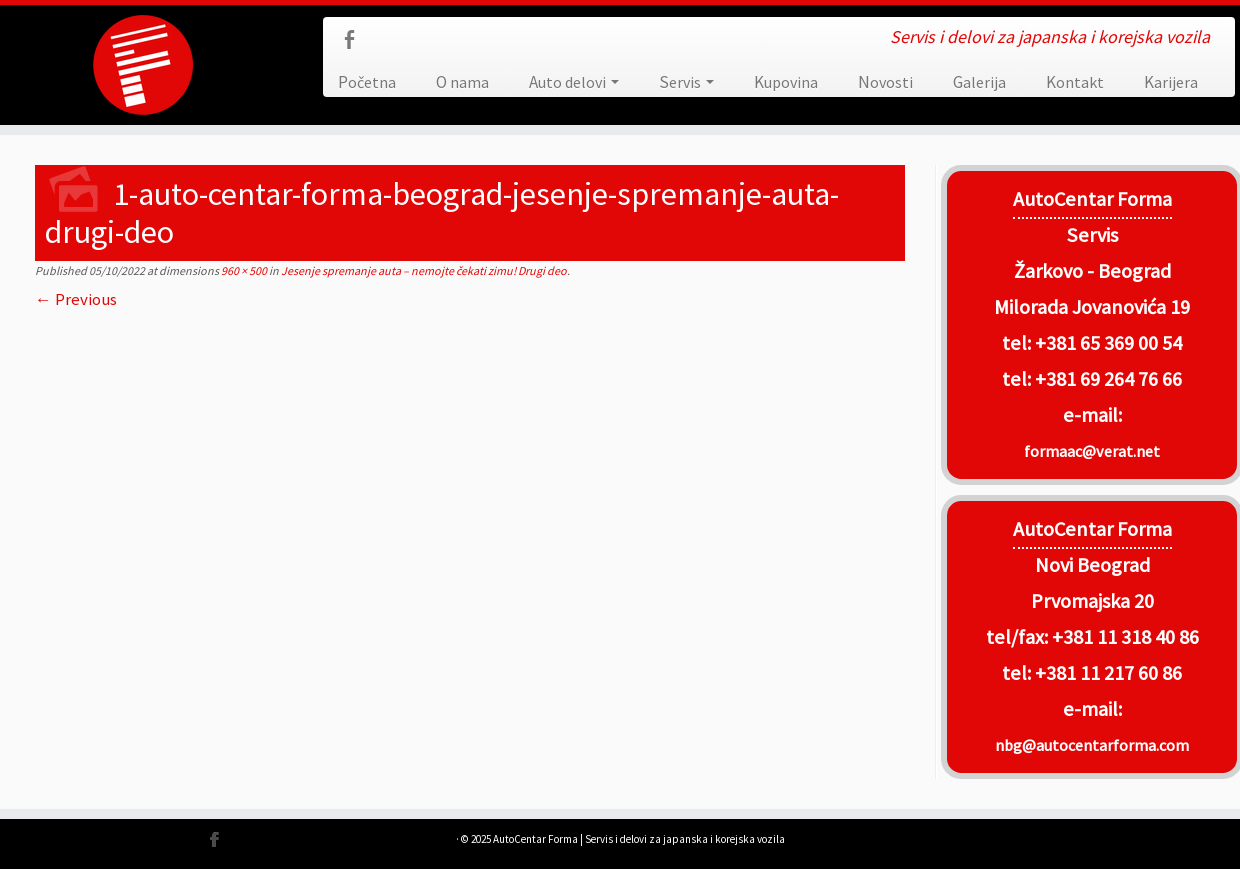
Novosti (885, 82)
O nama (462, 82)
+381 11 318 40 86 (1123, 637)
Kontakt (1075, 82)
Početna (367, 82)
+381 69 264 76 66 (1108, 379)
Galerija (979, 82)
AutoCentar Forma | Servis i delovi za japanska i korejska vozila (639, 839)
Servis (686, 82)
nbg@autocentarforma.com (1092, 745)
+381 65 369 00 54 (1108, 343)
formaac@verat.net (1092, 451)
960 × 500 (243, 270)
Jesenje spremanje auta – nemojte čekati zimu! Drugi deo (423, 270)
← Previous (76, 299)
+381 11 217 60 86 (1108, 673)
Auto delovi (574, 82)
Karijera (1171, 82)
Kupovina (786, 82)
